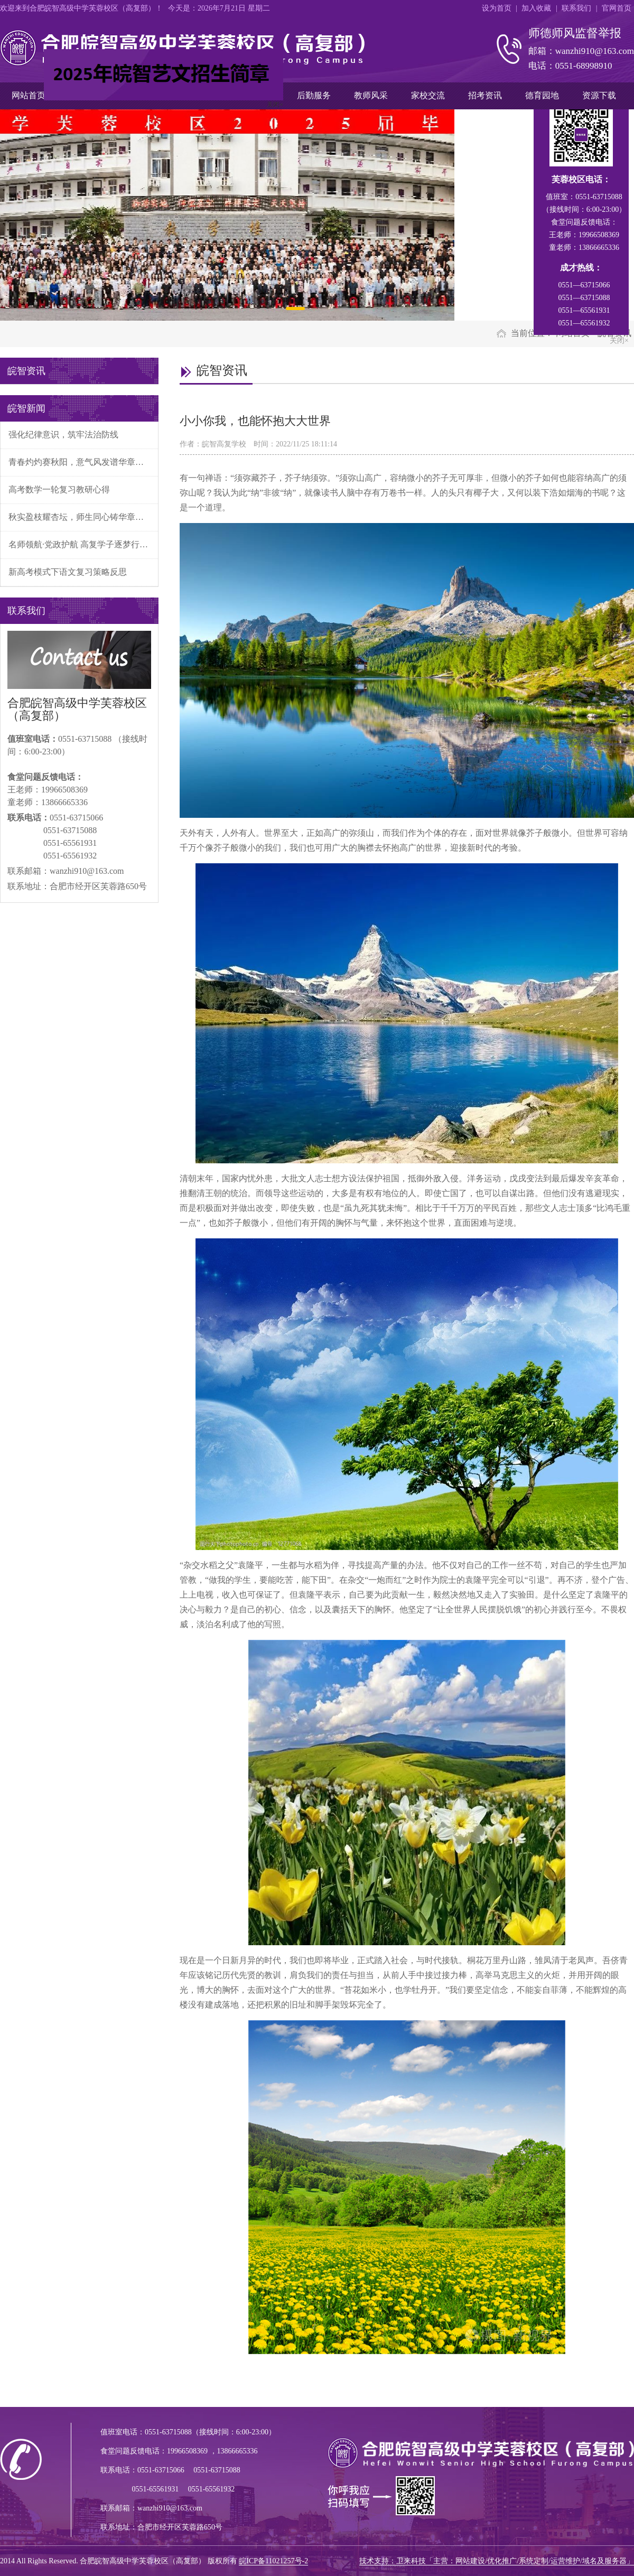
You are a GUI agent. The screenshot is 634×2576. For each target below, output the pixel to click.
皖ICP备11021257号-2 (273, 2561)
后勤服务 (314, 95)
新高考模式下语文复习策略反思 (67, 571)
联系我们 (576, 8)
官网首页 (616, 8)
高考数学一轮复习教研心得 (59, 489)
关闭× (272, 102)
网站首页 (28, 95)
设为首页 (496, 8)
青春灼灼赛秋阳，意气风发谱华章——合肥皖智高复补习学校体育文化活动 (83, 462)
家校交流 (428, 95)
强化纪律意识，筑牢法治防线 (63, 434)
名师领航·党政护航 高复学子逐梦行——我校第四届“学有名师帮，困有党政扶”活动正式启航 (83, 544)
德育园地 (542, 95)
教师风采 (371, 95)
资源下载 (599, 95)
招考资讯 (485, 95)
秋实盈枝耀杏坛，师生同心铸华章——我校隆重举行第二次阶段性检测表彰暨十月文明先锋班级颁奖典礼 (83, 516)
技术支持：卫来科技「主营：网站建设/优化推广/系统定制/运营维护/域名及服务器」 (496, 2561)
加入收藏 (536, 8)
